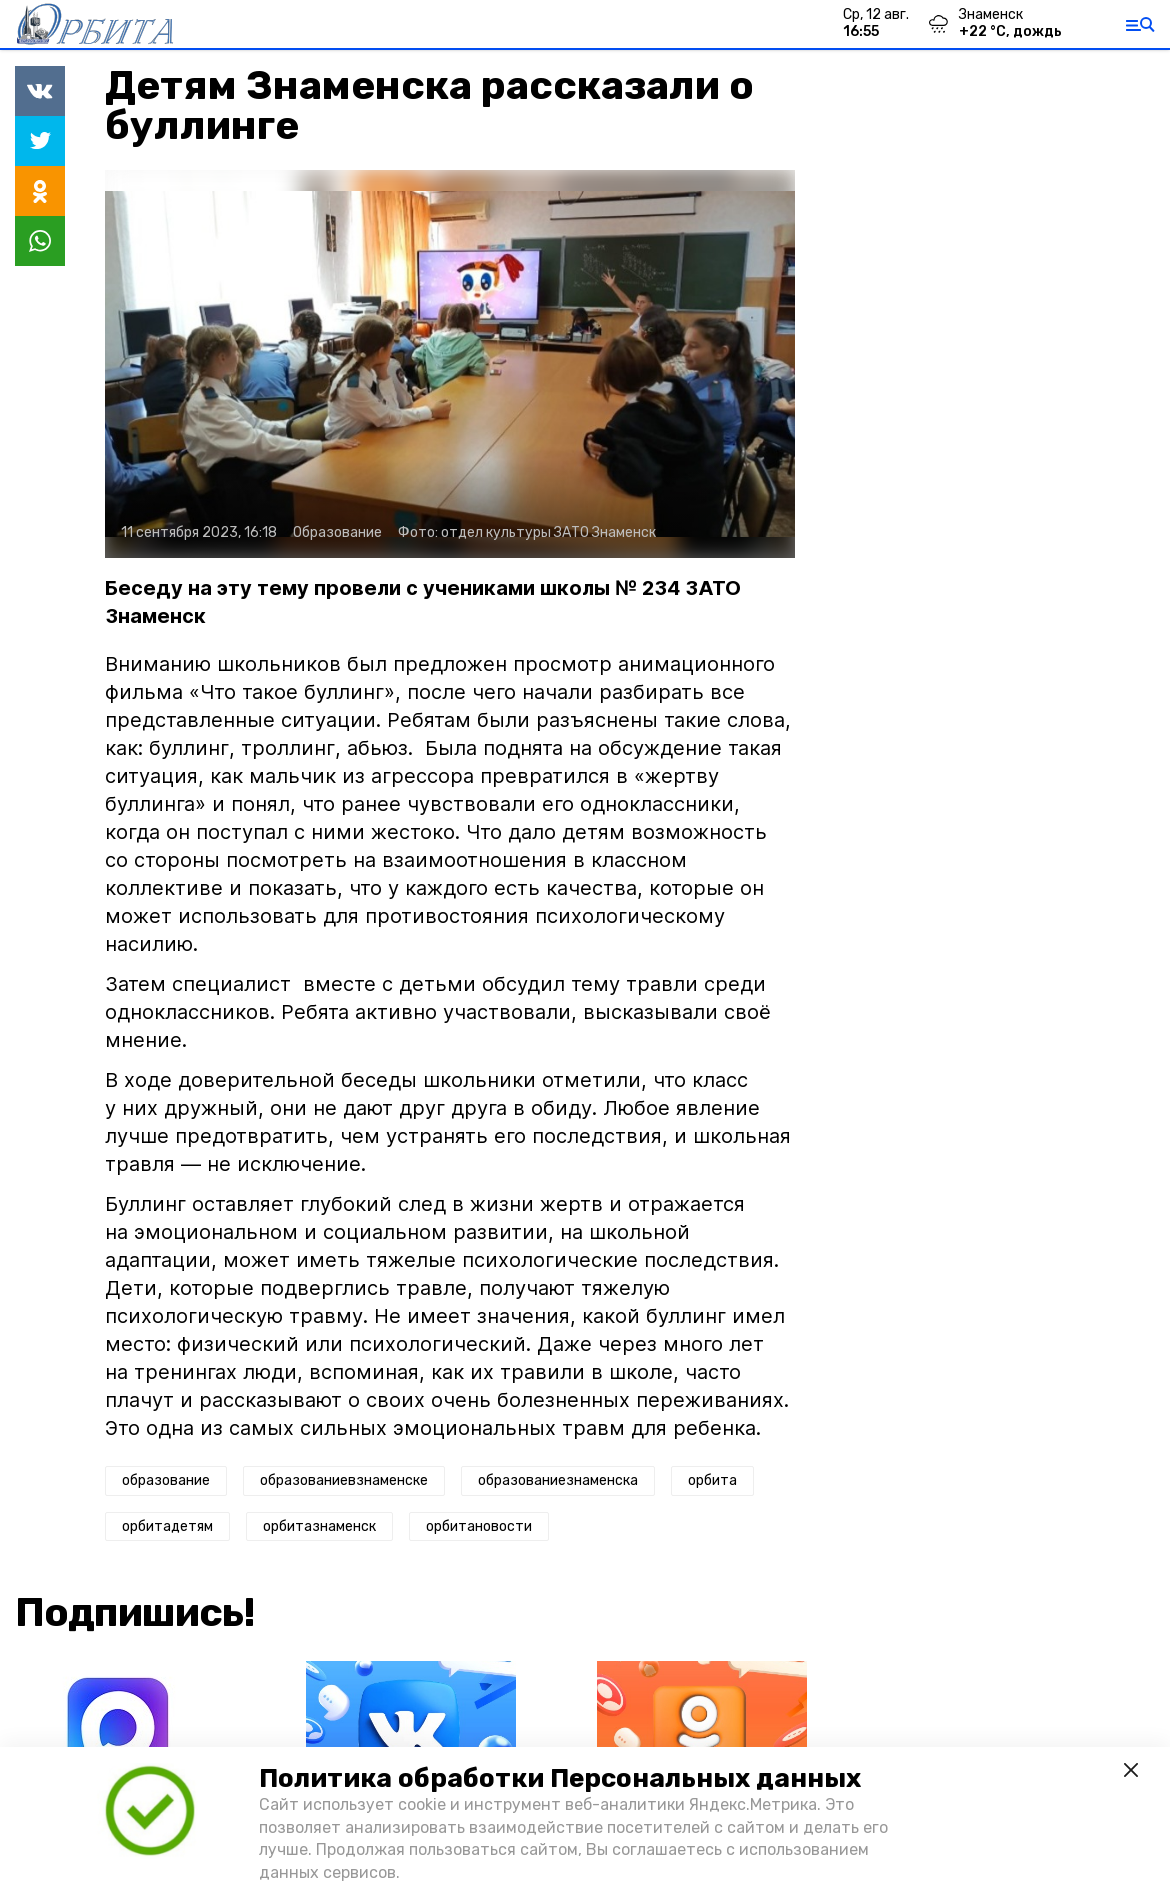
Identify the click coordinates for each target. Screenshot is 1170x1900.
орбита (712, 1480)
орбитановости (479, 1526)
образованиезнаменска (558, 1480)
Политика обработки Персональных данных (560, 1778)
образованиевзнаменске (344, 1480)
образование (166, 1480)
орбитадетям (167, 1526)
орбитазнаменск (319, 1526)
